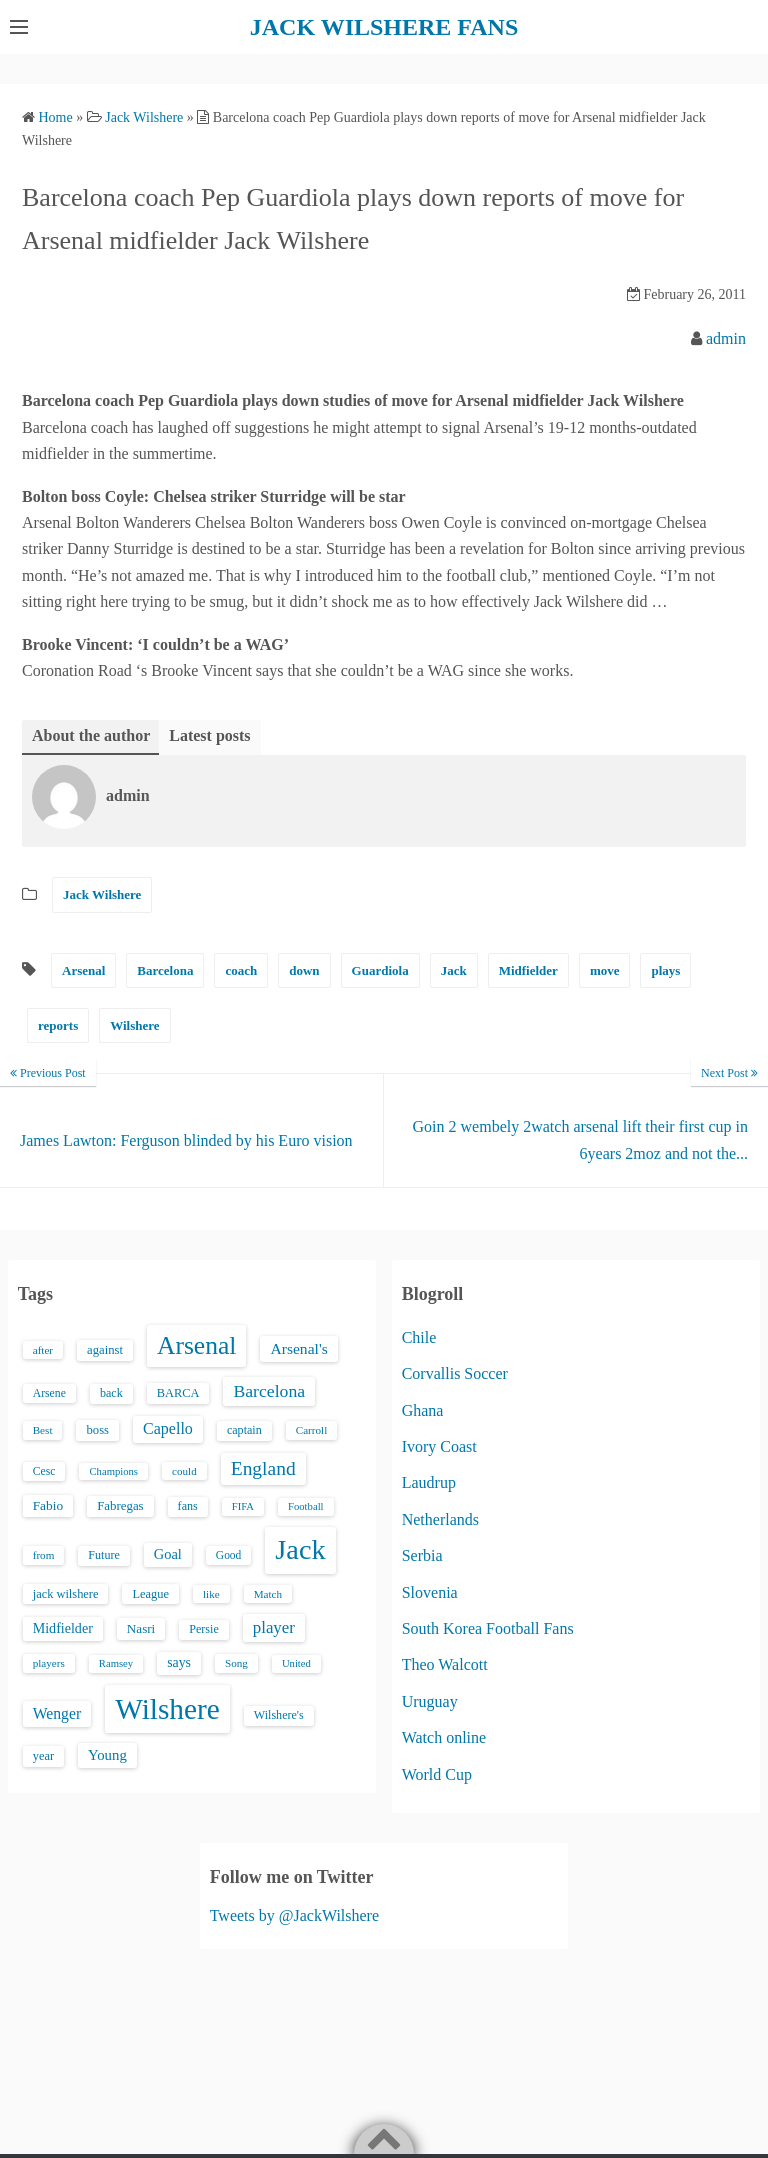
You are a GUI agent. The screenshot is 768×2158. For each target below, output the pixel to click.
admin (726, 338)
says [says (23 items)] (179, 1662)
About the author (91, 735)
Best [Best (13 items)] (43, 1430)
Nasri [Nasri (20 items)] (141, 1628)
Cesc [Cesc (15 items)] (44, 1471)
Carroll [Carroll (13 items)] (312, 1430)
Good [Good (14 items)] (229, 1555)
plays (665, 970)
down (304, 970)
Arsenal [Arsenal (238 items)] (197, 1345)
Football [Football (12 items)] (306, 1506)
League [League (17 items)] (150, 1594)
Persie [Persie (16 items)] (203, 1629)
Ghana (423, 1410)
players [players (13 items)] (49, 1663)
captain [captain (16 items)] (244, 1430)
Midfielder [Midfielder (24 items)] (63, 1628)
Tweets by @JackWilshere (294, 1915)
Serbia (422, 1555)
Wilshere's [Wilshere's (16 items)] (279, 1715)
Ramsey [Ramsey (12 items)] (116, 1663)
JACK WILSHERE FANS (384, 27)
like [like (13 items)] (211, 1594)
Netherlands (440, 1519)
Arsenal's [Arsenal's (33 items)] (298, 1348)
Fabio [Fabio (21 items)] (48, 1505)
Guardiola (380, 970)
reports (58, 1025)
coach (241, 970)
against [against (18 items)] (105, 1350)
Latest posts (209, 735)
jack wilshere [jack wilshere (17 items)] (66, 1594)
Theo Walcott (445, 1664)
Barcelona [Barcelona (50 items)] (269, 1391)
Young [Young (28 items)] (107, 1755)
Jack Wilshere (102, 894)
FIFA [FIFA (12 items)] (243, 1506)
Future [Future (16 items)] (104, 1555)
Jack (454, 970)
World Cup (437, 1774)
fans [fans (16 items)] (188, 1506)
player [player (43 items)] (274, 1627)
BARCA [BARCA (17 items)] (178, 1393)
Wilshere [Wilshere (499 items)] (167, 1709)
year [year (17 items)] (43, 1756)
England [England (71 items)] (263, 1468)
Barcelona (165, 970)
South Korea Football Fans (488, 1628)
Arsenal (83, 970)
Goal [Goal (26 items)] (168, 1554)
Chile (419, 1337)
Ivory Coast (439, 1446)
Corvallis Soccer (455, 1373)
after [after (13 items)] (43, 1350)
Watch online (444, 1737)
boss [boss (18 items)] (97, 1430)
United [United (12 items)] (296, 1663)
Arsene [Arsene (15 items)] (49, 1393)
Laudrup (429, 1482)
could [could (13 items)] (184, 1471)
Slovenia (430, 1592)
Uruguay (430, 1701)
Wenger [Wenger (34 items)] (57, 1713)
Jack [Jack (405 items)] (300, 1549)
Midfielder (528, 970)
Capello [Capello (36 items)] (168, 1428)
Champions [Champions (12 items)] (113, 1471)
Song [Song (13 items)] (236, 1663)
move (605, 970)
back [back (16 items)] (111, 1393)
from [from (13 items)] (44, 1555)
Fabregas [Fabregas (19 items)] (120, 1506)
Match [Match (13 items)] (268, 1594)
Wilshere (134, 1025)
